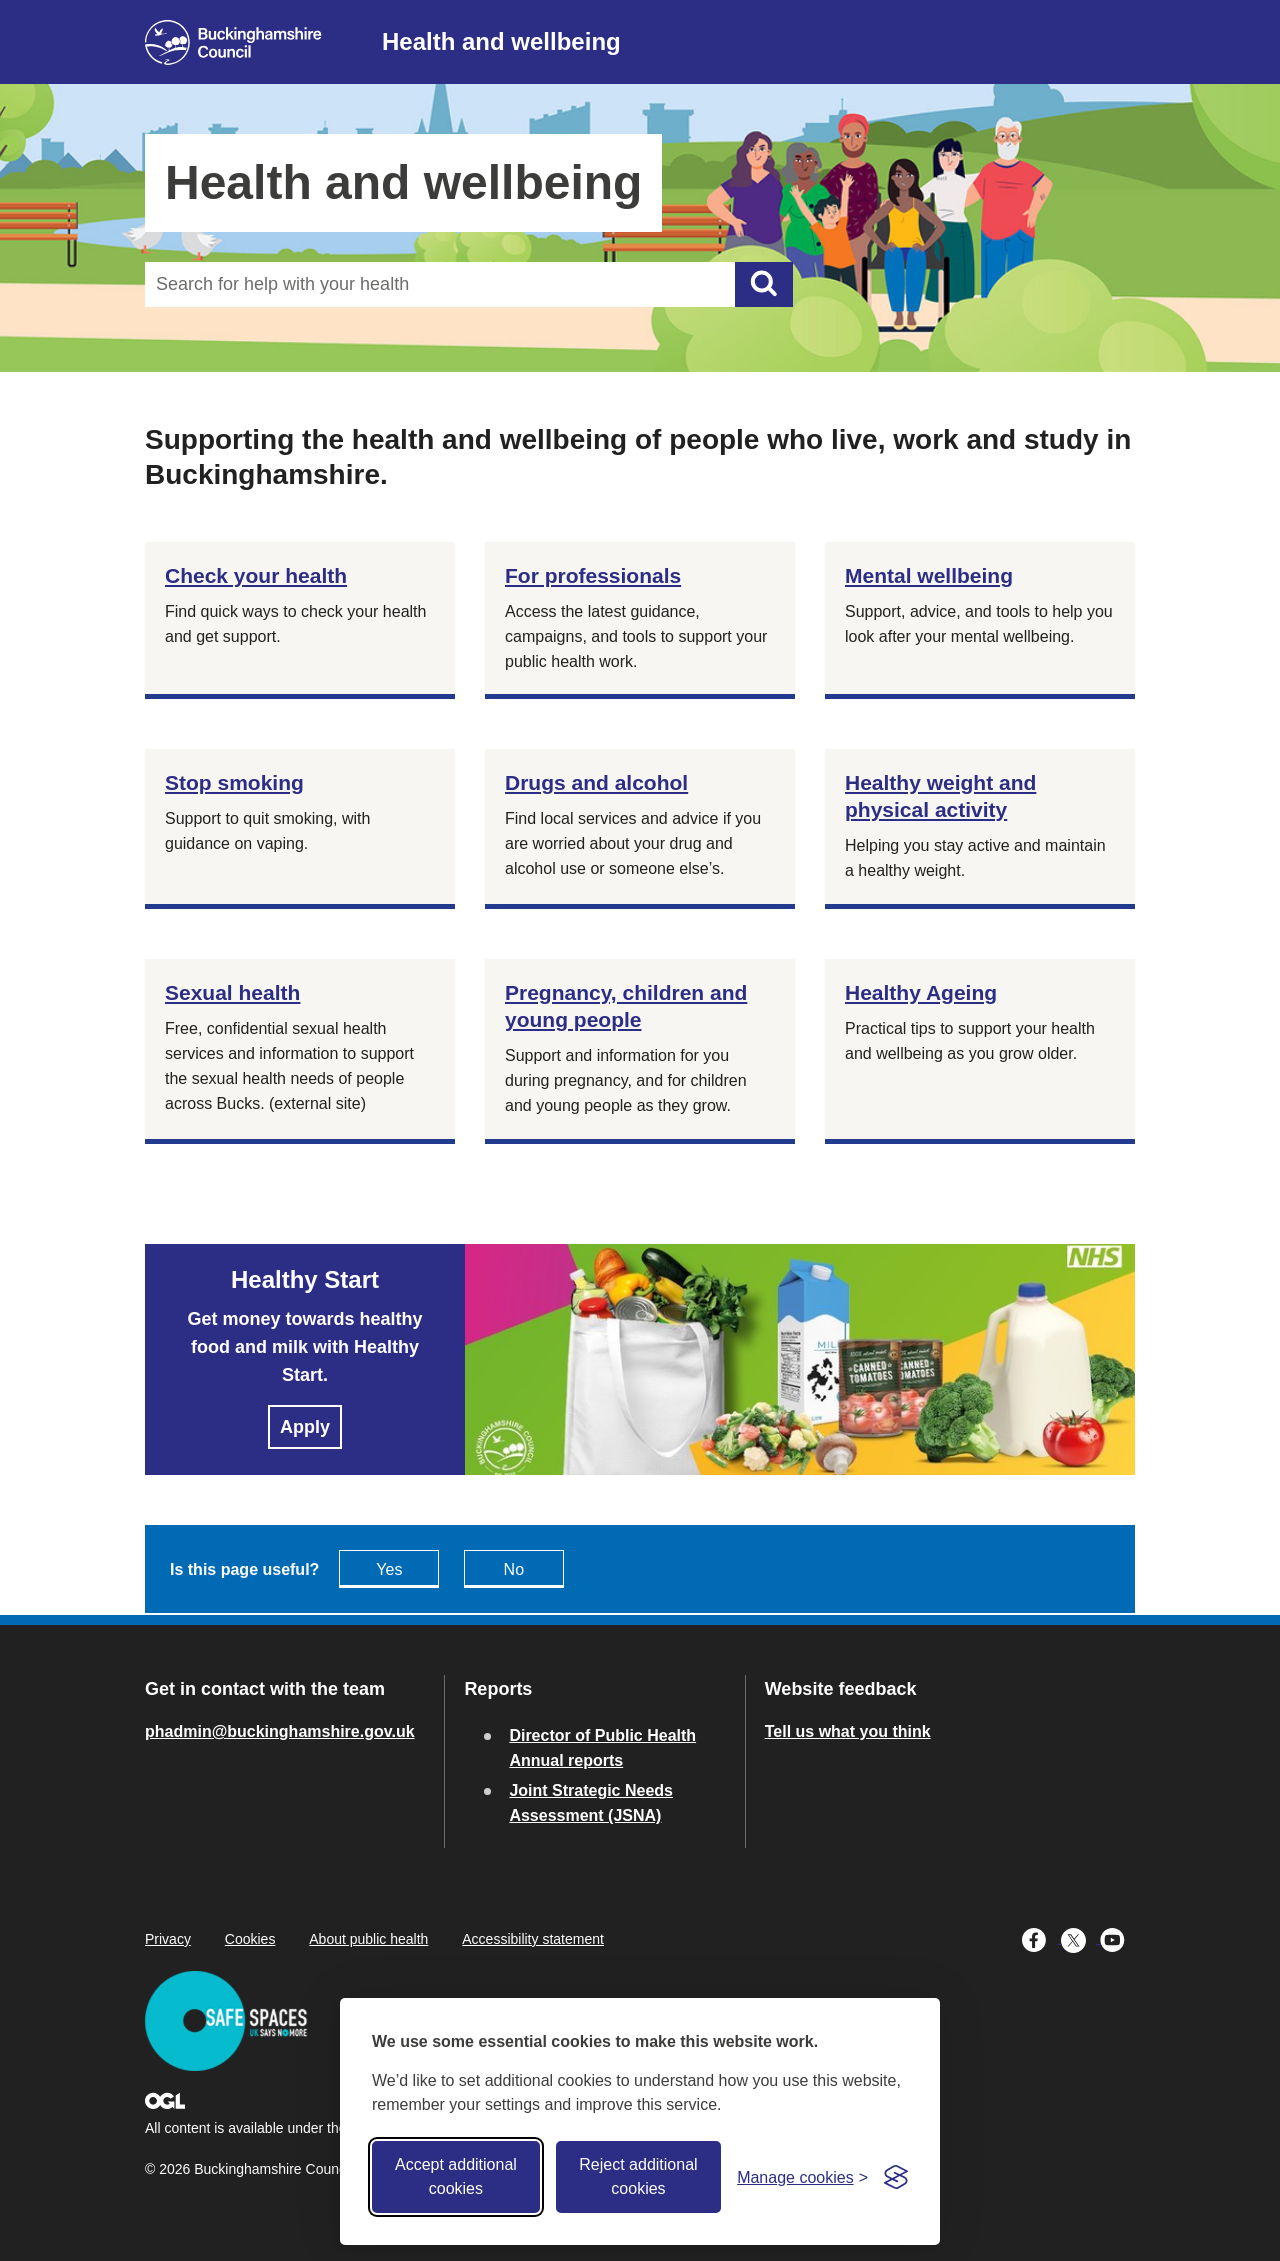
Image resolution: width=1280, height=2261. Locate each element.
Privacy (168, 1939)
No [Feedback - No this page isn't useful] (514, 1569)
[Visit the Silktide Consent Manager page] (896, 2177)
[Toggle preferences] (802, 2177)
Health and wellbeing (501, 41)
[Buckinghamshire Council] (233, 42)
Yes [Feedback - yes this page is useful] (389, 1569)
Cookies (250, 1939)
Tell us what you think (848, 1731)
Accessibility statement (533, 1939)
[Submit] (764, 284)
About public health (368, 1939)
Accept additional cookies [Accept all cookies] (456, 2176)
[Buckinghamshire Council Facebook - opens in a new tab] (1041, 1938)
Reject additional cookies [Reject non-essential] (638, 2176)
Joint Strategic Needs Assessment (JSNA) (591, 1803)
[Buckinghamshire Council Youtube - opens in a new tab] (1117, 1938)
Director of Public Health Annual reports (602, 1748)
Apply (305, 1427)
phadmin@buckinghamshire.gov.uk (280, 1731)
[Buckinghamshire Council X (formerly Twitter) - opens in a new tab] (1080, 1938)
